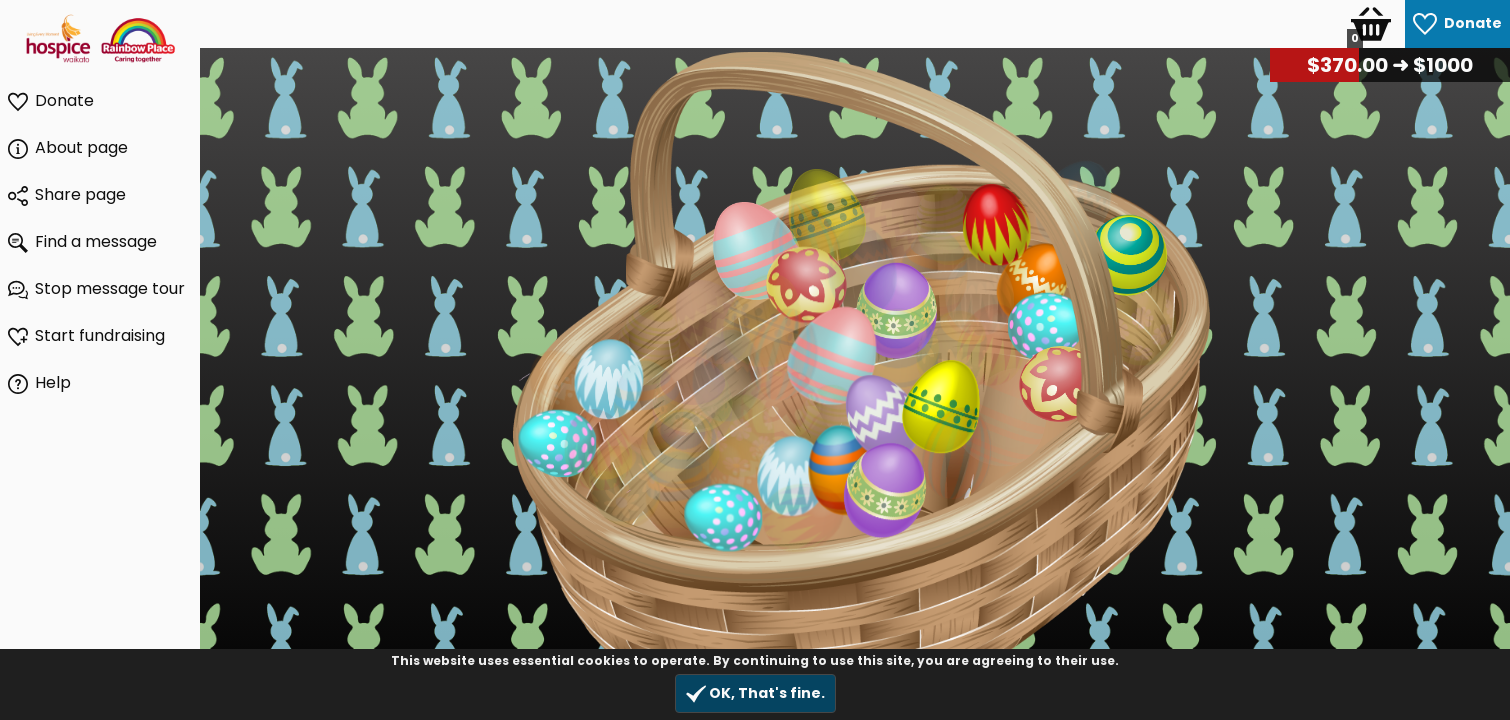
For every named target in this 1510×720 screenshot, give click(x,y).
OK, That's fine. (755, 693)
